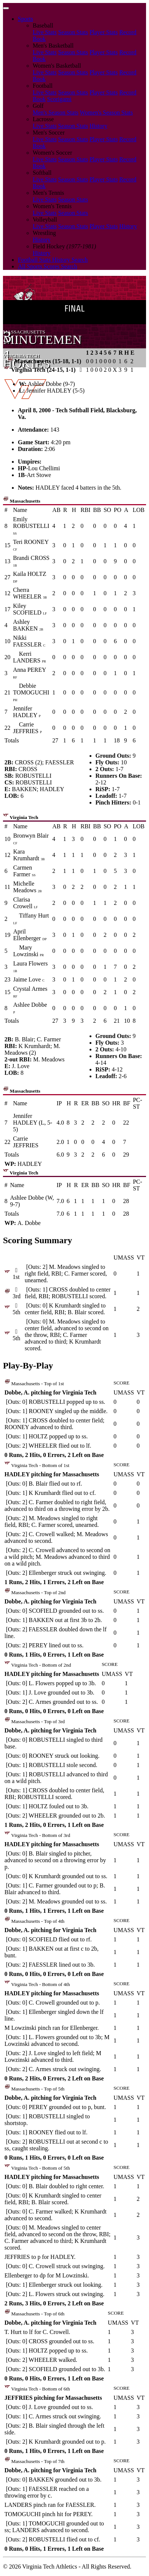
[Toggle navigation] (6, 8)
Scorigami (59, 99)
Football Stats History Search (53, 260)
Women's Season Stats (106, 112)
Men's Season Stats (55, 112)
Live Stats (44, 32)
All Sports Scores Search (47, 266)
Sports (25, 19)
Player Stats (104, 32)
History (98, 126)
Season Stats (73, 32)
